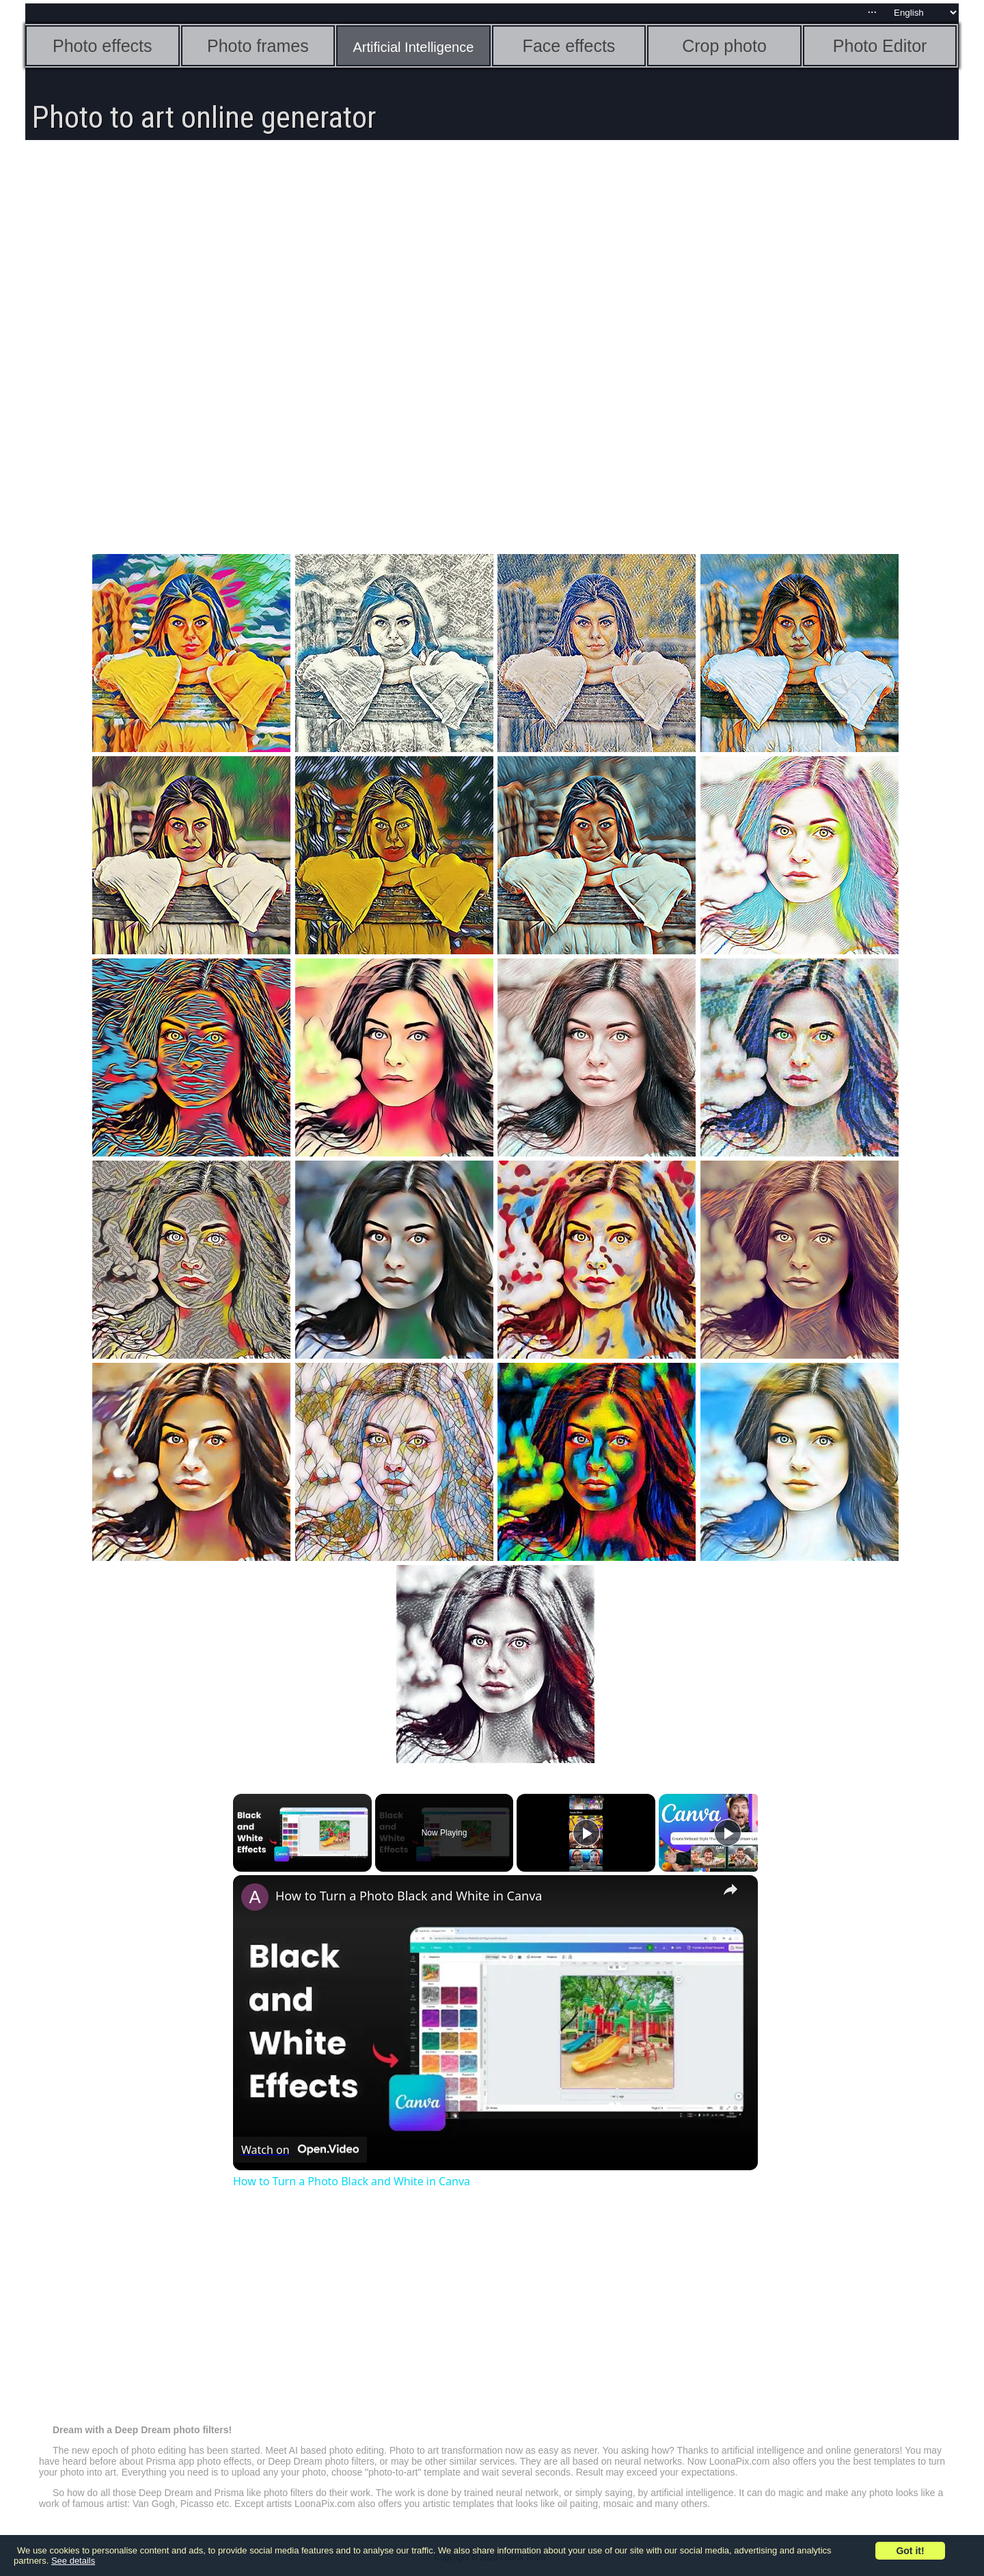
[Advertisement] (495, 252)
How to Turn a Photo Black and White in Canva (408, 1895)
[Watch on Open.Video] (300, 2150)
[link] (255, 1897)
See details (73, 2561)
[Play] (586, 1832)
